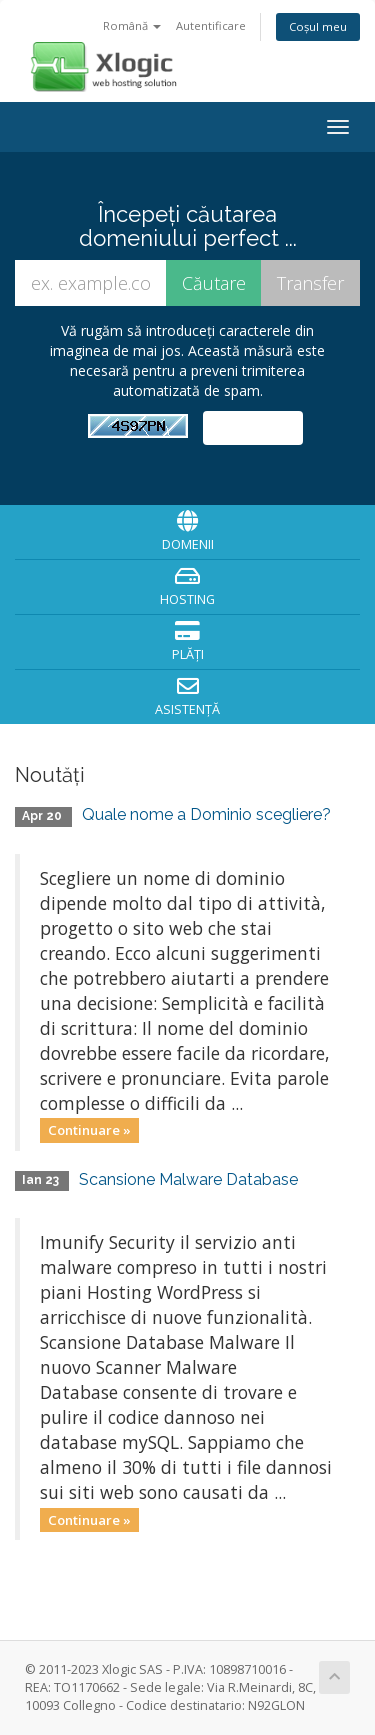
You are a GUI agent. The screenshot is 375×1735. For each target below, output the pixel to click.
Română (132, 25)
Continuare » (89, 1130)
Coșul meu (318, 26)
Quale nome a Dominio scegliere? (206, 814)
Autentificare (211, 25)
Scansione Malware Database (188, 1179)
